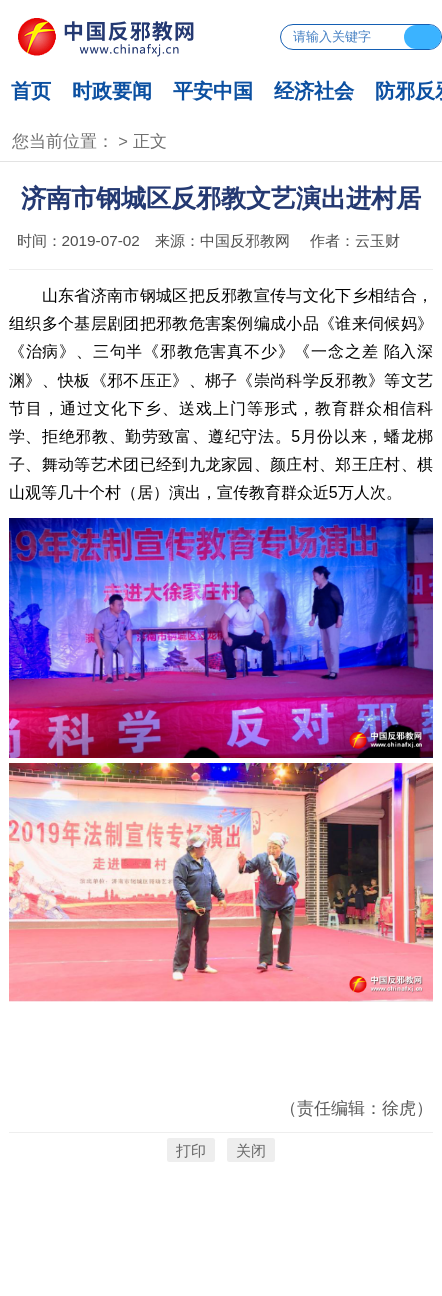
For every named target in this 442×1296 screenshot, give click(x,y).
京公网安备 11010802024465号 (220, 1270)
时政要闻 (112, 91)
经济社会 (314, 91)
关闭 (251, 1150)
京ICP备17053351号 (221, 1243)
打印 (191, 1150)
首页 (31, 91)
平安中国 (213, 91)
